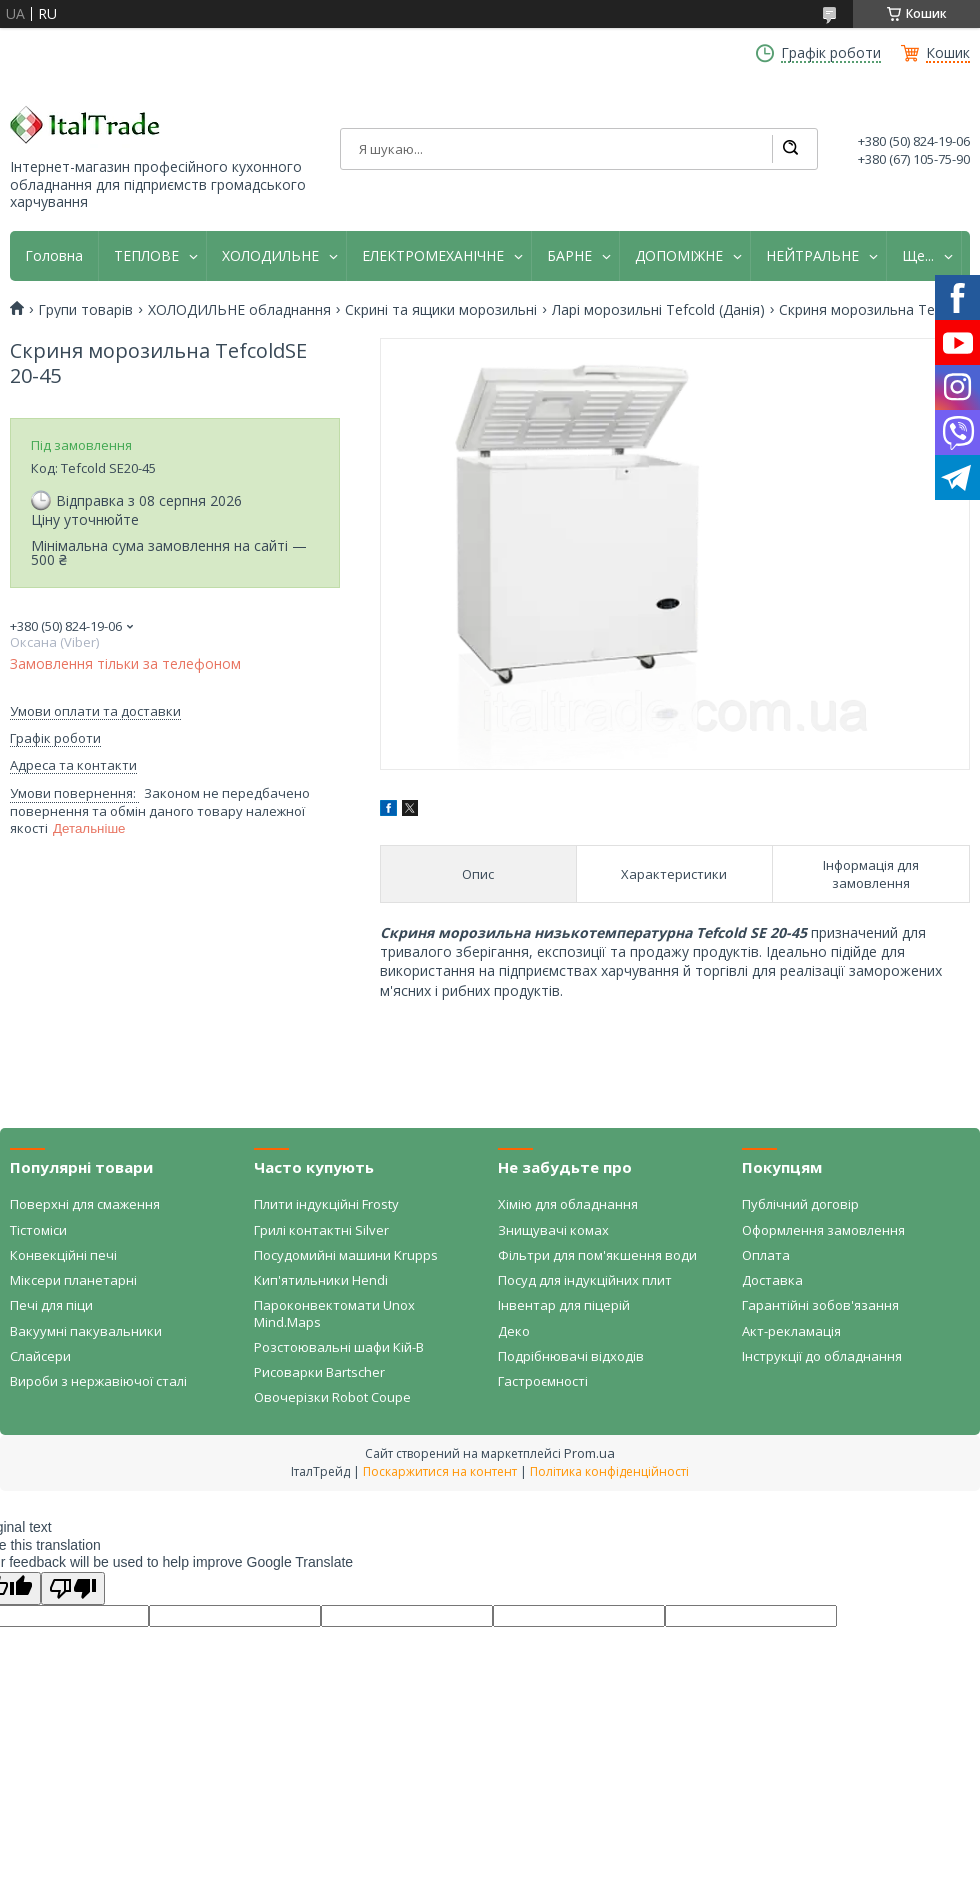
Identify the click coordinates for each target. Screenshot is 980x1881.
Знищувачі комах (553, 1230)
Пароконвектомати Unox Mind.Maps (334, 1313)
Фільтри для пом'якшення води (597, 1255)
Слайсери (40, 1356)
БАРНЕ (569, 256)
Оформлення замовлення (823, 1230)
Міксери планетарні (73, 1280)
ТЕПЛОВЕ (146, 256)
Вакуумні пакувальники (86, 1331)
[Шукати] (790, 149)
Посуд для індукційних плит (585, 1280)
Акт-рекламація (791, 1331)
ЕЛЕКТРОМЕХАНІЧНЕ (433, 256)
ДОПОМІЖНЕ (679, 256)
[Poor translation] (73, 1588)
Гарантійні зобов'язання (820, 1305)
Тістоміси (38, 1230)
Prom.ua (589, 1453)
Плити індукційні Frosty (326, 1204)
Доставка (772, 1280)
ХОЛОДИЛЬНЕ (270, 256)
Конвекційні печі (63, 1255)
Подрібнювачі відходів (571, 1356)
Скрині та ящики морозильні (441, 310)
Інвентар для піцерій (564, 1305)
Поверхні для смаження (85, 1204)
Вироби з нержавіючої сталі (98, 1381)
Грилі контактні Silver (321, 1230)
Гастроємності (543, 1381)
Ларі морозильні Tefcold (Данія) (658, 310)
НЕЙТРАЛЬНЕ (812, 256)
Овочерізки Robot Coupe (332, 1397)
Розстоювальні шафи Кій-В (339, 1347)
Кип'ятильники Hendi (321, 1280)
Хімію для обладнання (568, 1204)
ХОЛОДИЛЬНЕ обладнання (239, 310)
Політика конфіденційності (609, 1471)
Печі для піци (51, 1305)
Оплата (766, 1255)
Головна (54, 256)
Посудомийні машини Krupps (346, 1255)
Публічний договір (800, 1204)
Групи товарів (85, 310)
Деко (514, 1331)
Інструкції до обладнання (822, 1356)
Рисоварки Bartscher (319, 1372)
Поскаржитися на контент (440, 1471)
